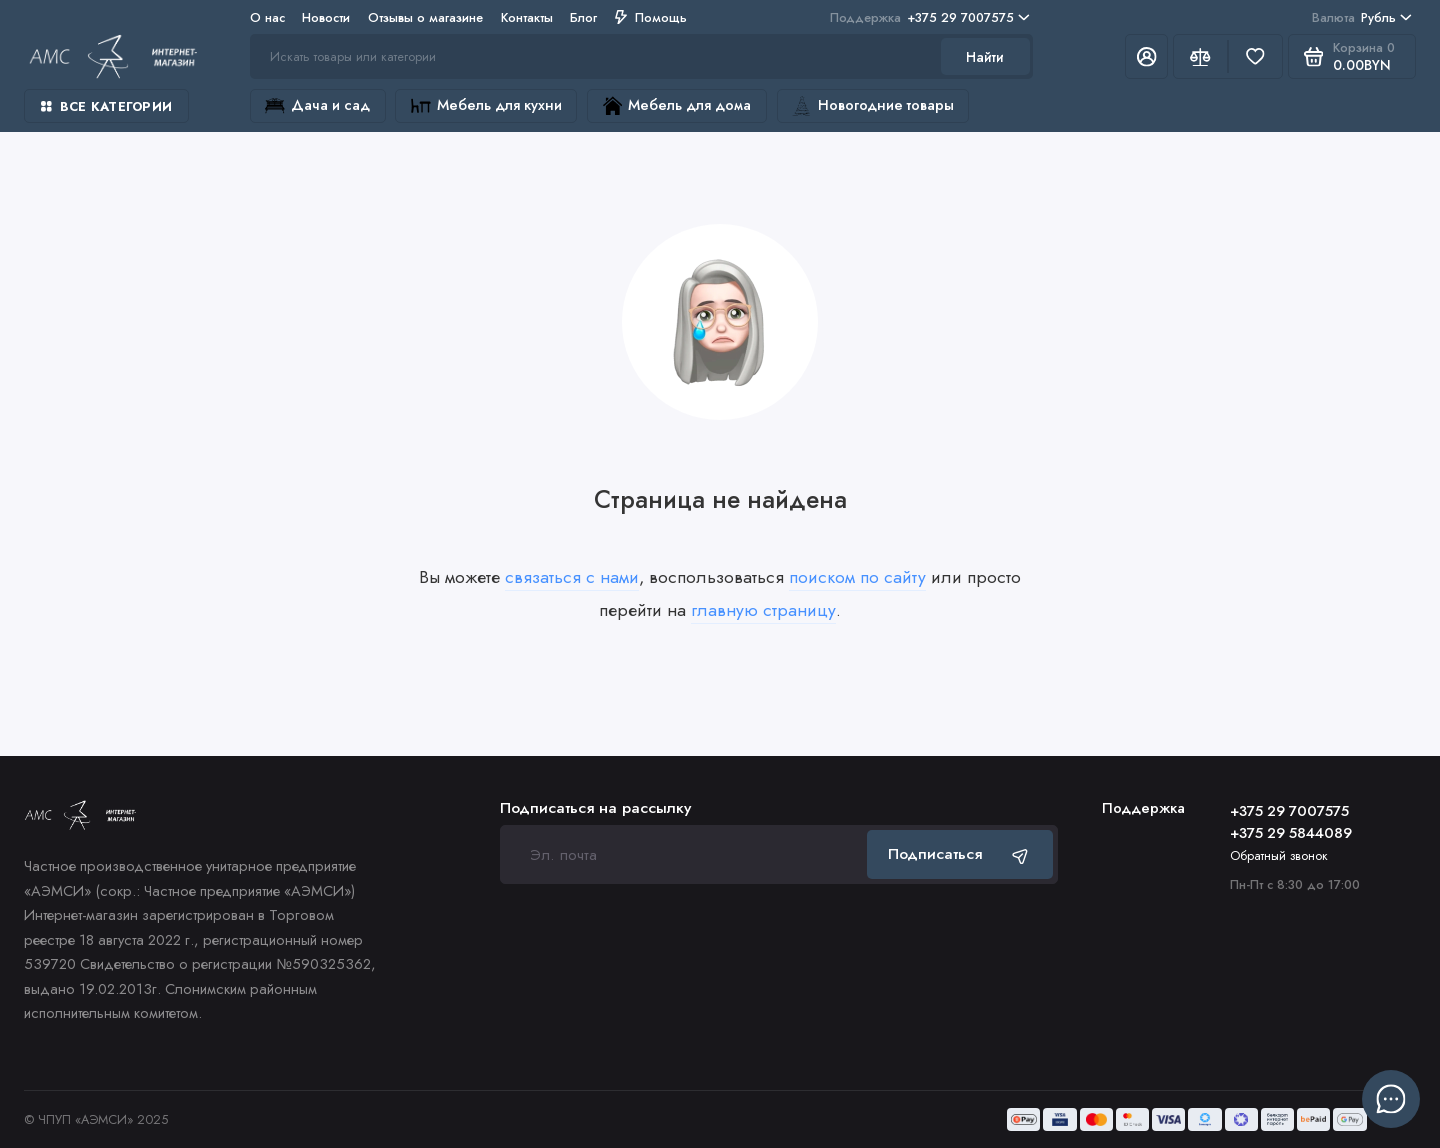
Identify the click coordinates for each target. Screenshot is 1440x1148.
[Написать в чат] (1391, 1099)
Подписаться (960, 853)
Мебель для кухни (486, 105)
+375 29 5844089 (1291, 833)
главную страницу (763, 610)
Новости (326, 17)
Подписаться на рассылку (595, 808)
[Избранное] (1255, 56)
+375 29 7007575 (930, 17)
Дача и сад (317, 105)
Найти (985, 57)
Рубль (1362, 17)
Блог (583, 17)
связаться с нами (572, 577)
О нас (267, 17)
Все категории (106, 106)
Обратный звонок (1279, 855)
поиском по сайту (857, 577)
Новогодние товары (872, 105)
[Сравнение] (1200, 56)
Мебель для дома (677, 105)
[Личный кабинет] (1146, 56)
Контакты (527, 17)
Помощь (651, 17)
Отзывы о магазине (425, 17)
